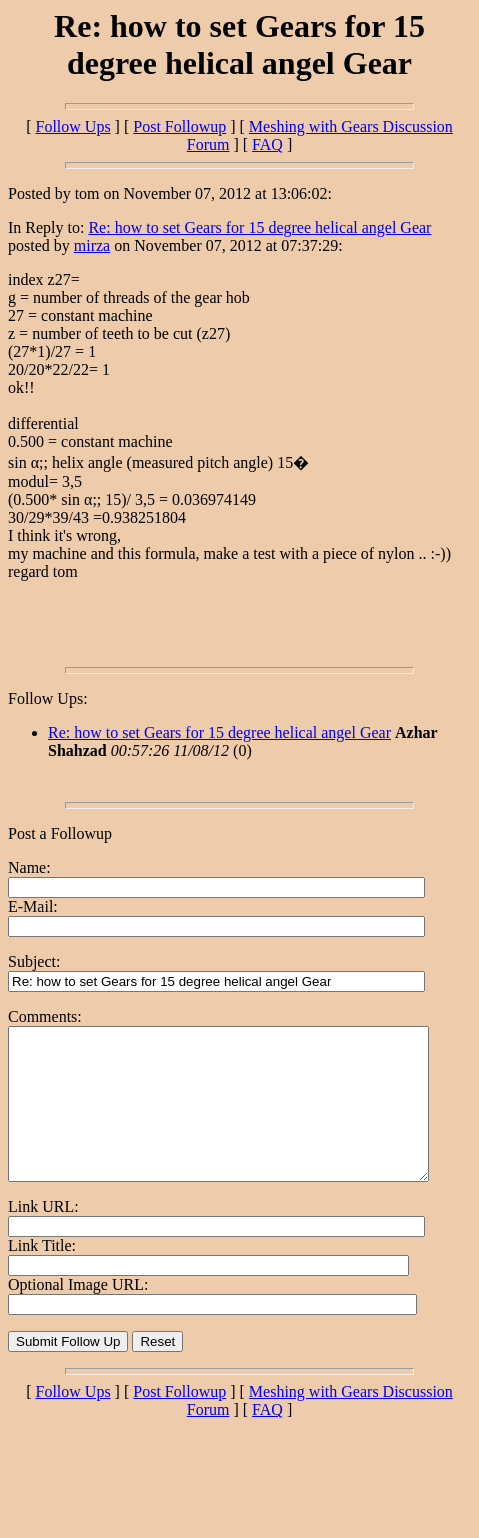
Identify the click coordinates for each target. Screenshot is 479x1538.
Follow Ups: (48, 698)
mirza (92, 245)
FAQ (267, 144)
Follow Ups (72, 126)
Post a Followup (60, 833)
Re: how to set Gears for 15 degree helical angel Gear (259, 227)
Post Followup (179, 126)
